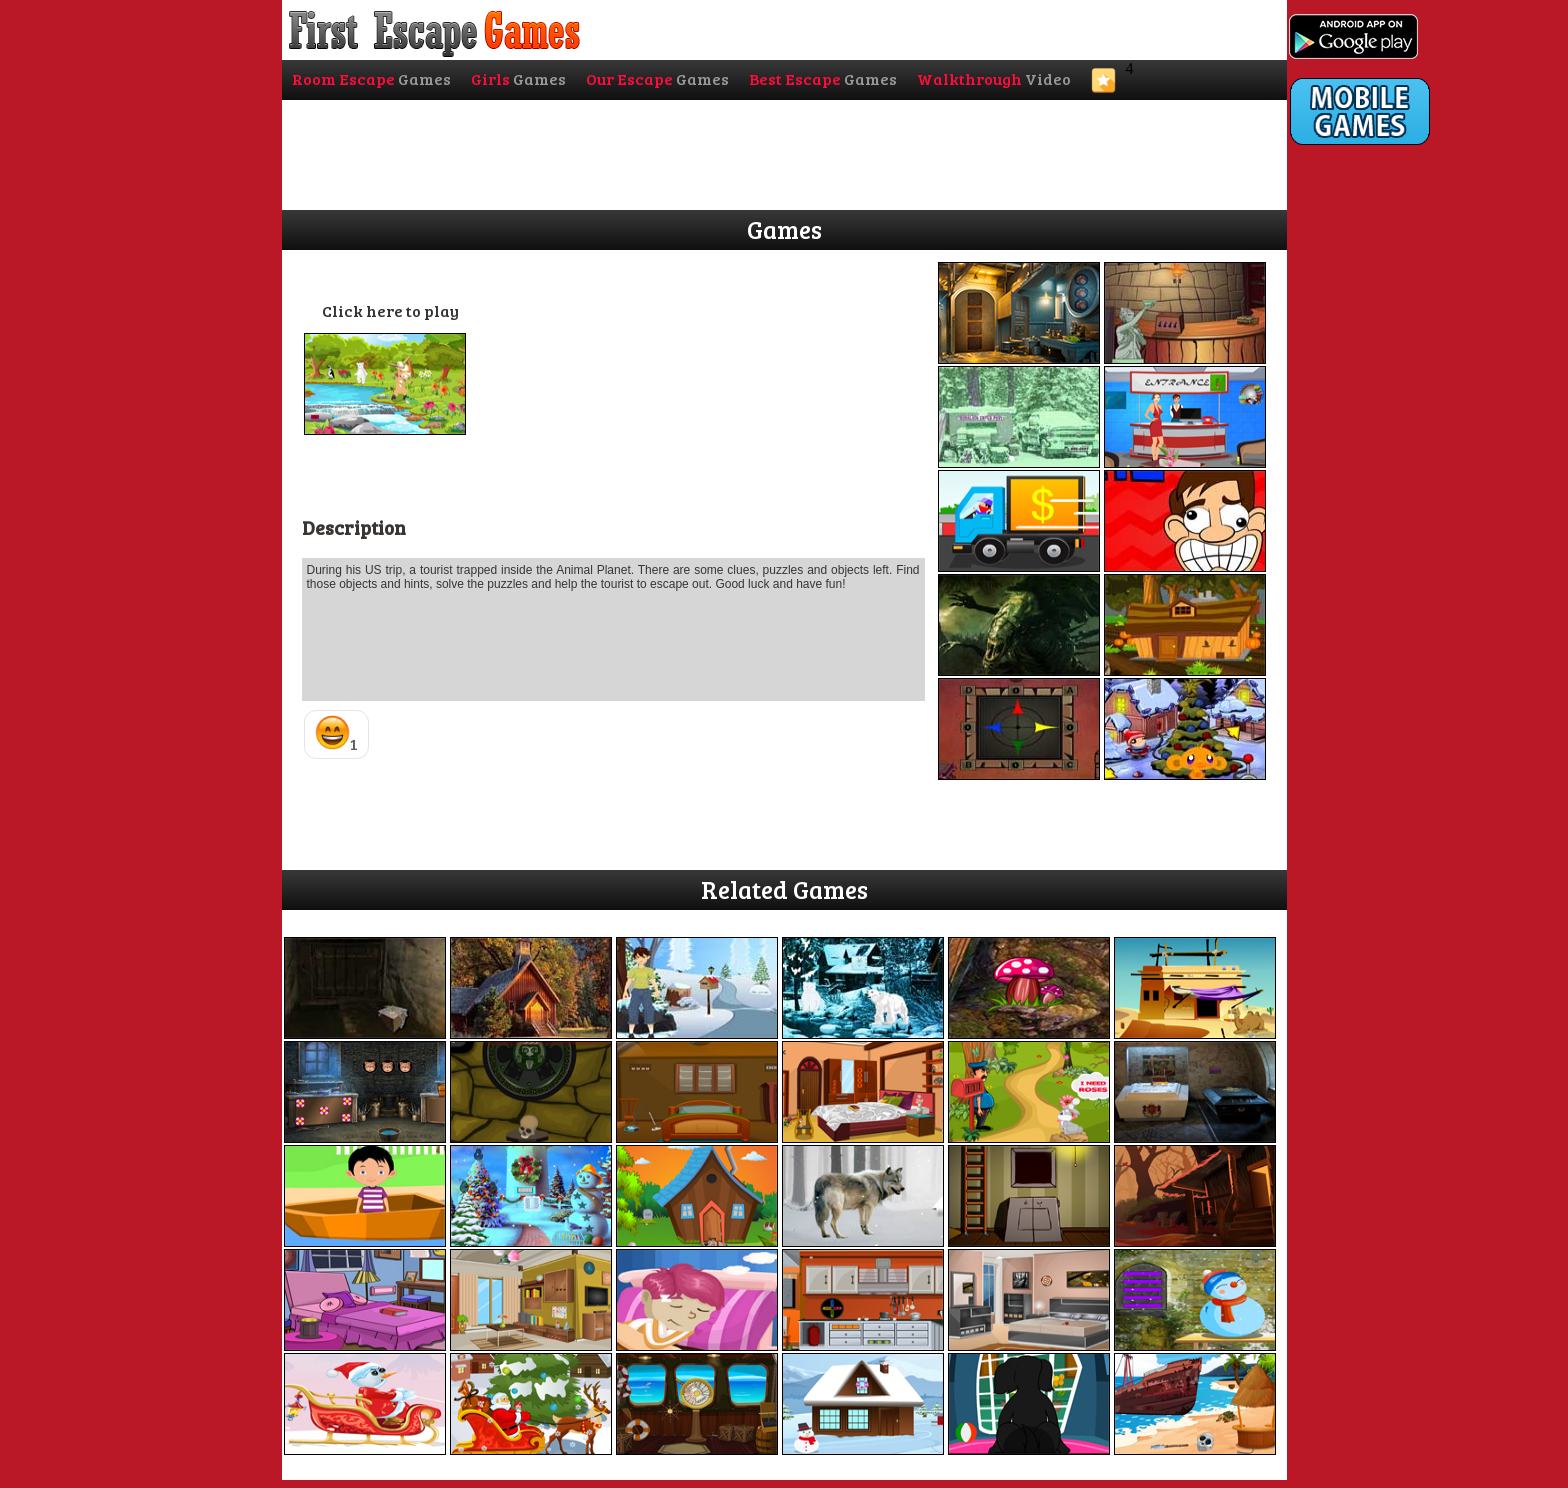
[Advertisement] (1370, 557)
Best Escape (823, 78)
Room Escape (371, 78)
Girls (518, 78)
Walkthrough (994, 78)
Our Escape (657, 78)
